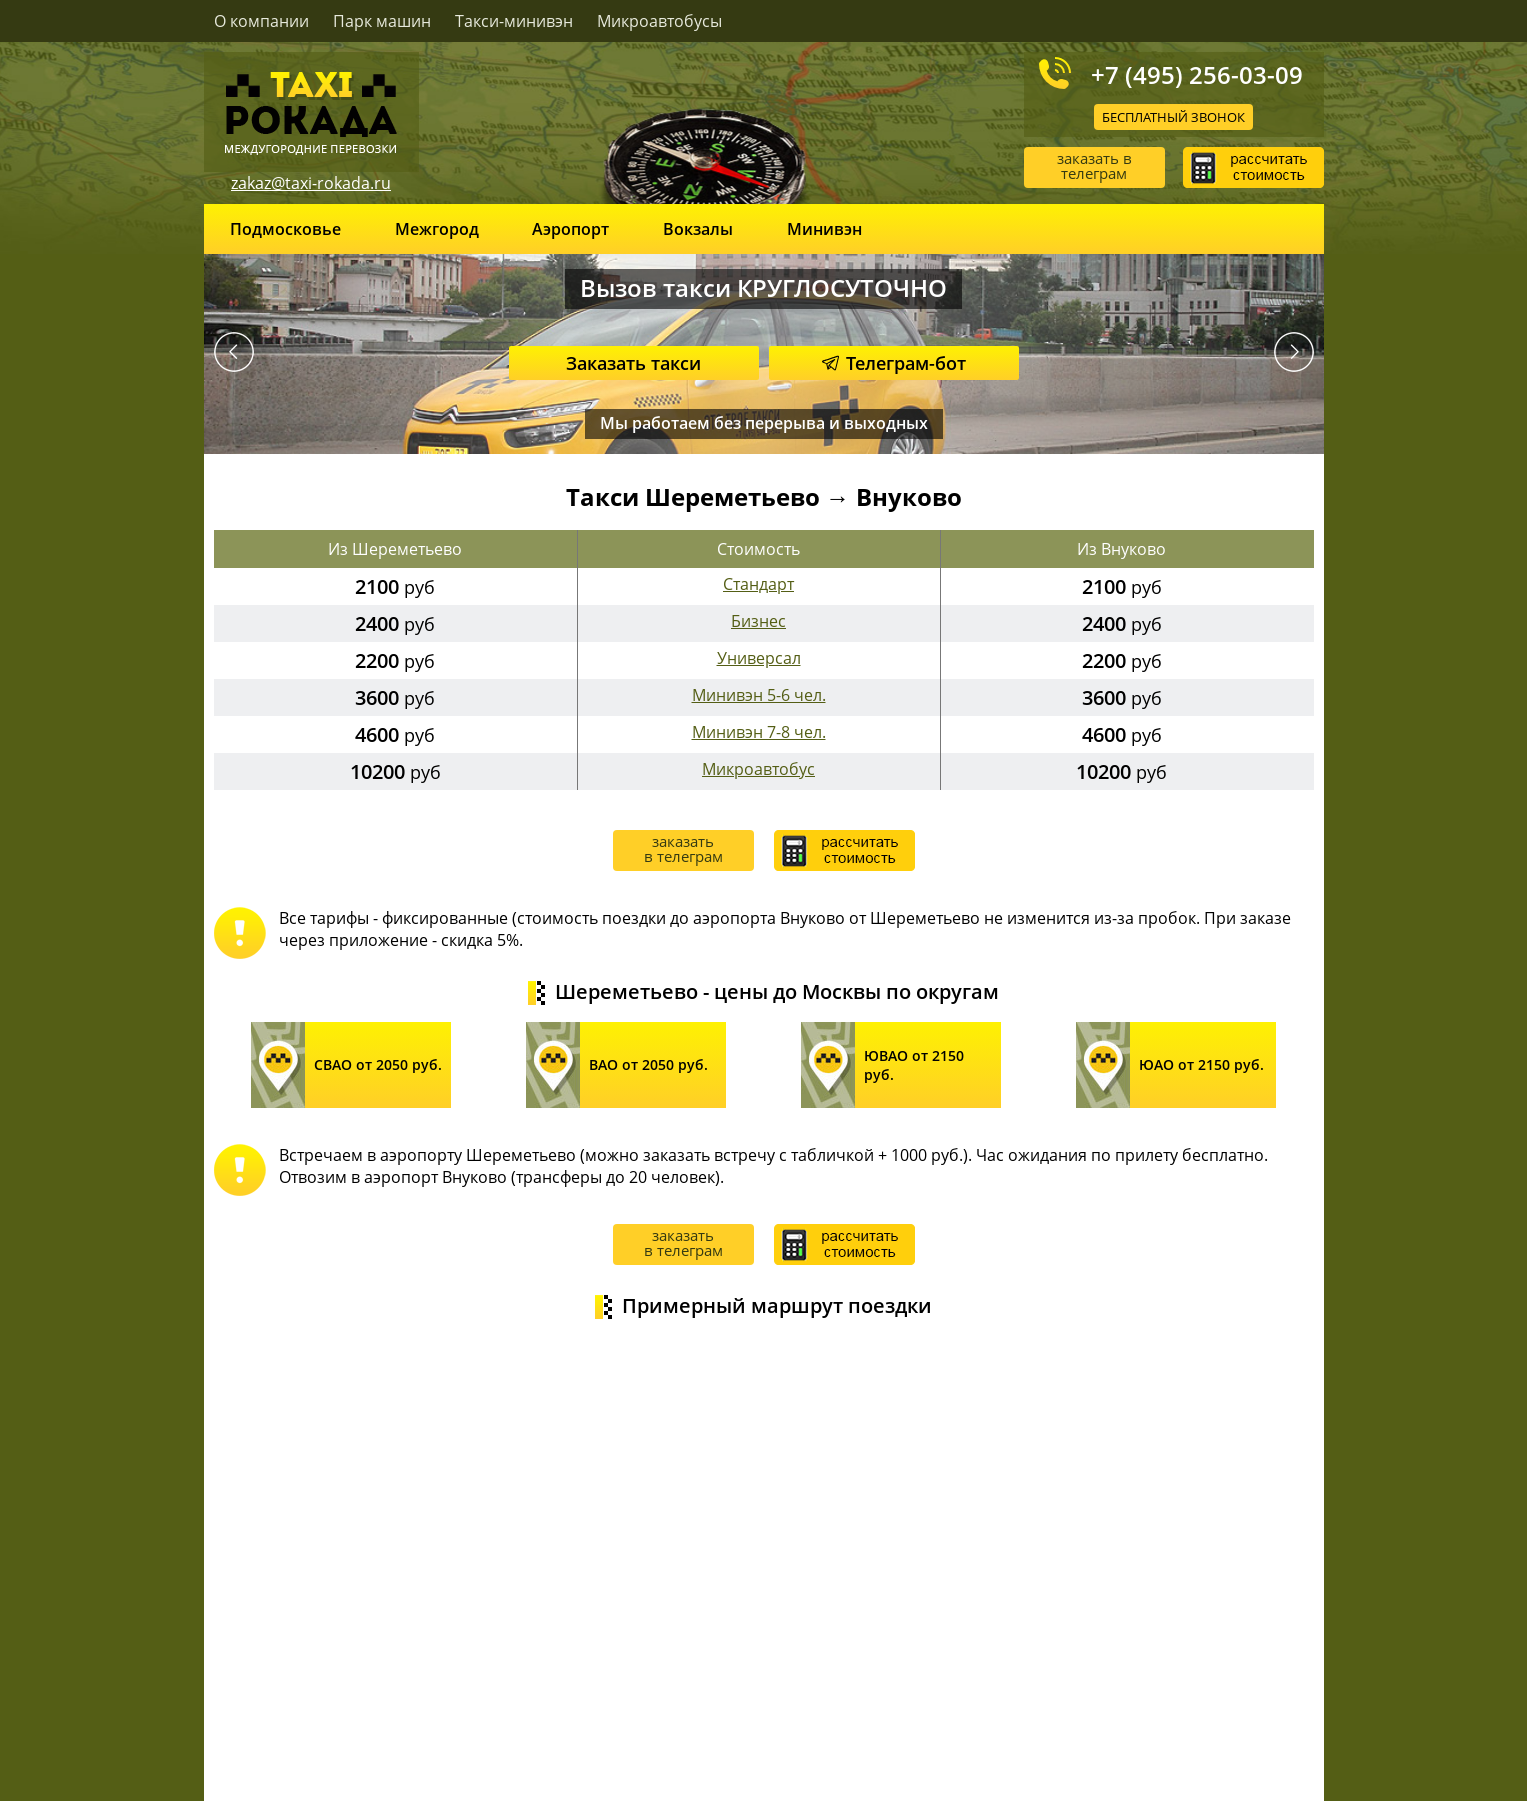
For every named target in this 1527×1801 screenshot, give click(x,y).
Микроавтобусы (659, 21)
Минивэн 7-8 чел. (759, 732)
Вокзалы (698, 229)
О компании (261, 21)
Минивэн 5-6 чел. (759, 695)
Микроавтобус (758, 769)
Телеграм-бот (894, 363)
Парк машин (382, 21)
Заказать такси (633, 363)
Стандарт (758, 584)
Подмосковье (285, 229)
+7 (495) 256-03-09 (1197, 74)
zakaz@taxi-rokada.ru (311, 183)
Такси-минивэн (514, 21)
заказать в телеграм (1094, 165)
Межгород (437, 229)
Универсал (759, 658)
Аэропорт (570, 229)
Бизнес (758, 621)
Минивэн (824, 229)
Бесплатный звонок (1173, 117)
